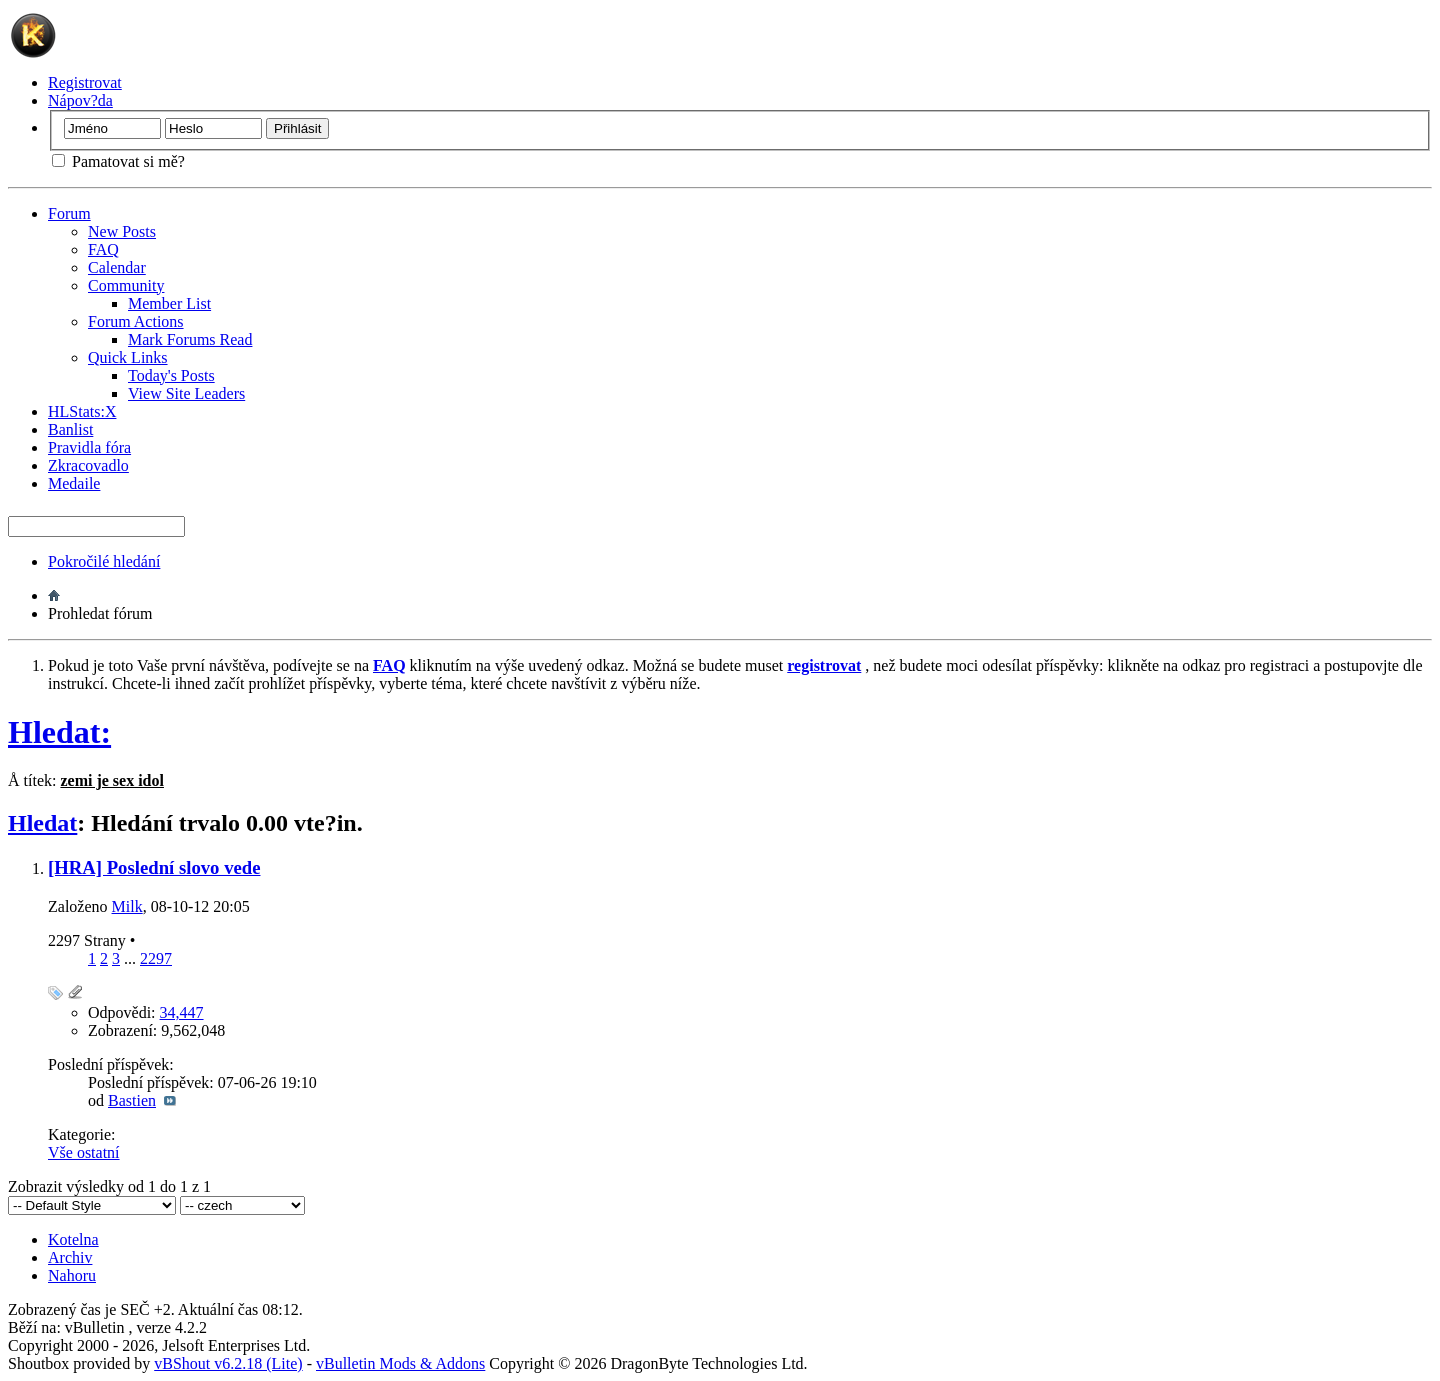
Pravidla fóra (89, 447)
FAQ (103, 249)
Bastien (132, 1100)
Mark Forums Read (190, 339)
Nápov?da (80, 100)
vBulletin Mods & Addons (400, 1363)
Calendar (117, 267)
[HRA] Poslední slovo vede (154, 867)
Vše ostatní (84, 1152)
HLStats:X (82, 411)
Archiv (70, 1257)
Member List (169, 303)
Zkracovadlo (88, 465)
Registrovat (85, 82)
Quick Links (128, 357)
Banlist (70, 429)
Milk (127, 906)
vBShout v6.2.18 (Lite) (228, 1363)
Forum (69, 213)
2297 (156, 958)
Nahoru (72, 1275)
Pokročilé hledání (104, 561)
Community (126, 285)
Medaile (74, 483)
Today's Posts (171, 375)
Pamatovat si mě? (118, 161)
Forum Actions (136, 321)
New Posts (122, 231)
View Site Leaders (186, 393)
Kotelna (73, 1239)
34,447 (182, 1012)
